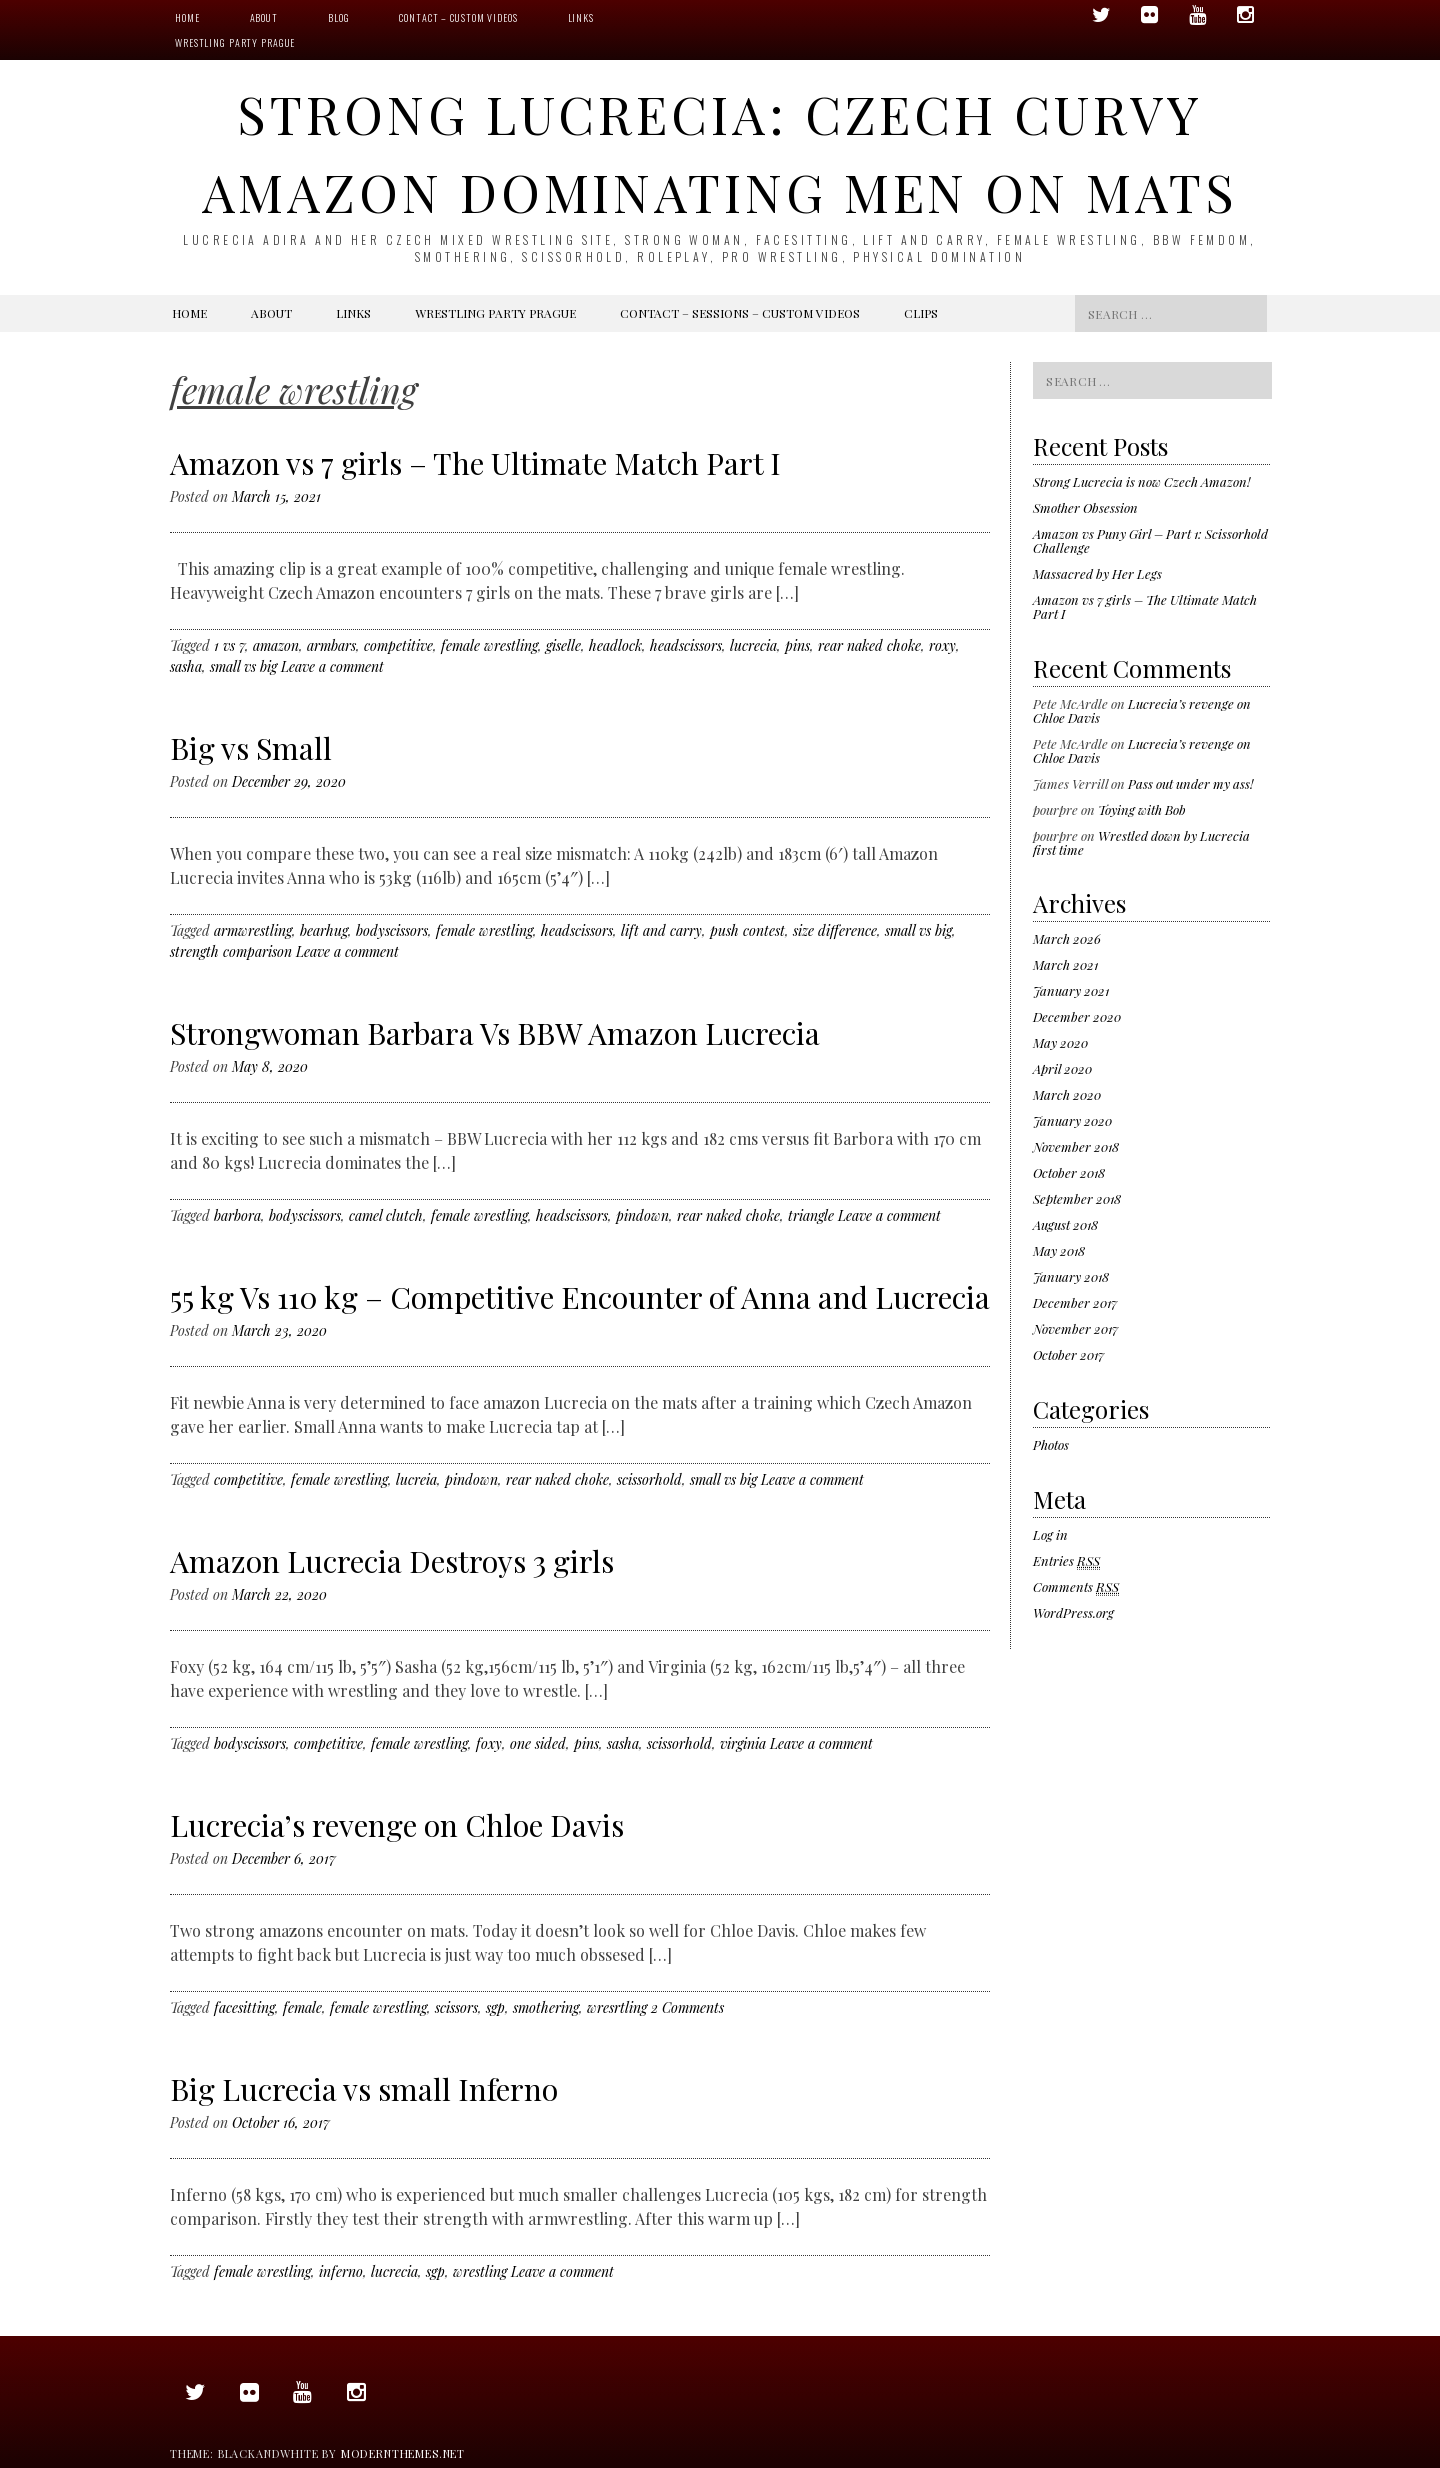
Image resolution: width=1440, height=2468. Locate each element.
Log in (1050, 1534)
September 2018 (1077, 1198)
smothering (546, 2007)
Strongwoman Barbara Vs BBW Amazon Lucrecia (495, 1033)
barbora (237, 1215)
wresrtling (617, 2007)
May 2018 (1059, 1250)
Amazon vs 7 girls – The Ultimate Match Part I (475, 463)
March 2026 (1067, 938)
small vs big (243, 666)
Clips (921, 313)
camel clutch (386, 1215)
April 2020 (1062, 1068)
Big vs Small (251, 748)
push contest (747, 930)
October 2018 (1069, 1172)
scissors (456, 2007)
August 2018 (1065, 1224)
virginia (743, 1743)
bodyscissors (392, 930)
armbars (331, 645)
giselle (563, 645)
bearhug (324, 930)
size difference (835, 930)
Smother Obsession (1085, 507)
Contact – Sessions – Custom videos (740, 313)
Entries (1066, 1561)
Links (581, 17)
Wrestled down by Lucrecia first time (1141, 842)
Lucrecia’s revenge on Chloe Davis (397, 1825)
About (264, 17)
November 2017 (1075, 1328)
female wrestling (489, 645)
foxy (489, 1743)
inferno (341, 2271)
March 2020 (1067, 1094)
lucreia (416, 1479)
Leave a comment (332, 666)
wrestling (480, 2271)
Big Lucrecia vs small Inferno (364, 2089)
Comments (1076, 1587)
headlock (615, 645)
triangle (811, 1215)
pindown (642, 1215)
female (302, 2007)
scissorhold (649, 1479)
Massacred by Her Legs (1097, 573)
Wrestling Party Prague (235, 42)
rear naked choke (869, 645)
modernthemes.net (403, 2453)
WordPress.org (1073, 1612)
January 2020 (1072, 1120)
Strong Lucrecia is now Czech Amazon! (1141, 481)
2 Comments (687, 2007)
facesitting (244, 2007)
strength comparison (231, 951)
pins (797, 645)
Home (187, 17)
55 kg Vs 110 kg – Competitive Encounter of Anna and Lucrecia (580, 1297)
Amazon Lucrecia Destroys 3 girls (392, 1561)
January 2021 (1071, 990)
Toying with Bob (1142, 809)
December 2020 (1077, 1016)
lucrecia (753, 645)
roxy (942, 645)
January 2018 (1071, 1276)
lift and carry (661, 930)
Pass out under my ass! (1190, 783)
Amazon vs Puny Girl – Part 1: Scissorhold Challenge (1150, 540)
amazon (276, 645)
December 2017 (1075, 1302)
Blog (339, 17)
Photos (1051, 1444)
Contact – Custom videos (458, 17)
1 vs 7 (229, 645)
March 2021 (1065, 964)
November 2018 (1076, 1146)
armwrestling (253, 930)
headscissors (686, 645)
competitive (398, 645)
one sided (538, 1743)
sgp (495, 2007)
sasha (186, 666)
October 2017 (1068, 1354)
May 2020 (1060, 1042)
